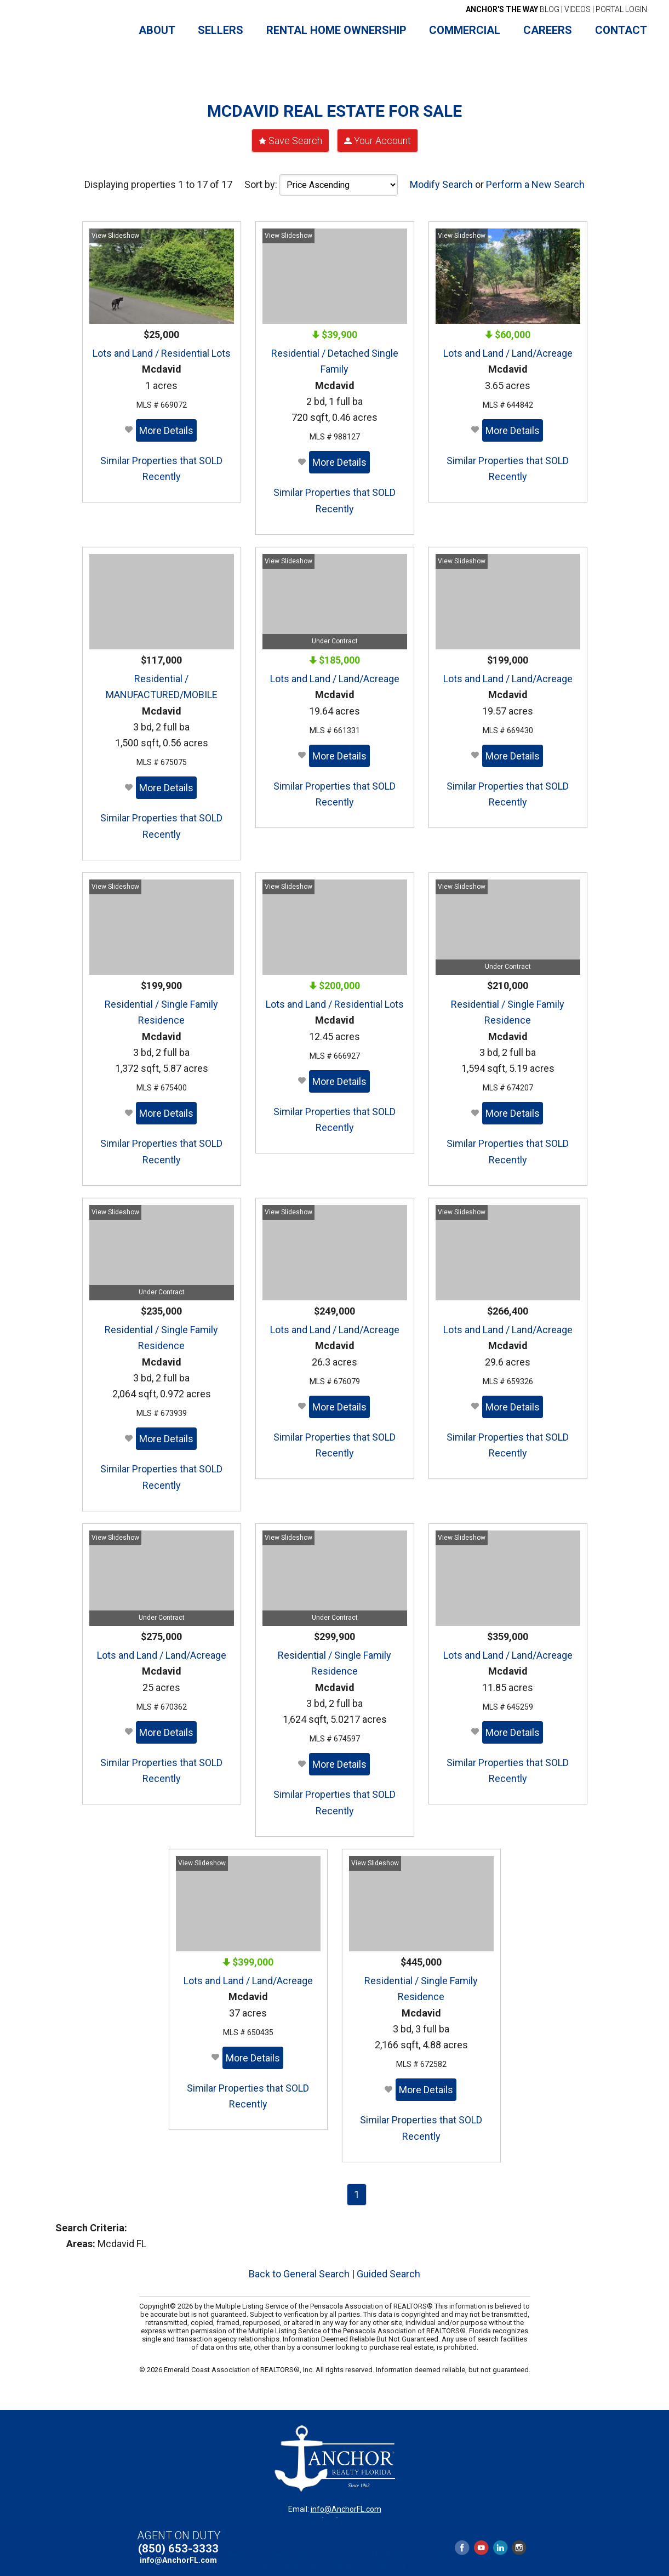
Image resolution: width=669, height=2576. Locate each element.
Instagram (519, 2546)
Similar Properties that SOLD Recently (161, 464)
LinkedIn (500, 2546)
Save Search (295, 136)
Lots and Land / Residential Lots (162, 349)
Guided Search (388, 2269)
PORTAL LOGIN (621, 9)
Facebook (462, 2546)
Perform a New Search (535, 180)
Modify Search (441, 180)
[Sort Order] (338, 180)
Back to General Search (299, 2269)
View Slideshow (115, 231)
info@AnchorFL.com (346, 2505)
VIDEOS (577, 9)
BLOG (512, 9)
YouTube (481, 2546)
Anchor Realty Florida (73, 30)
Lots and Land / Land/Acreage (508, 349)
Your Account (382, 136)
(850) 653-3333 (178, 2547)
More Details (166, 426)
